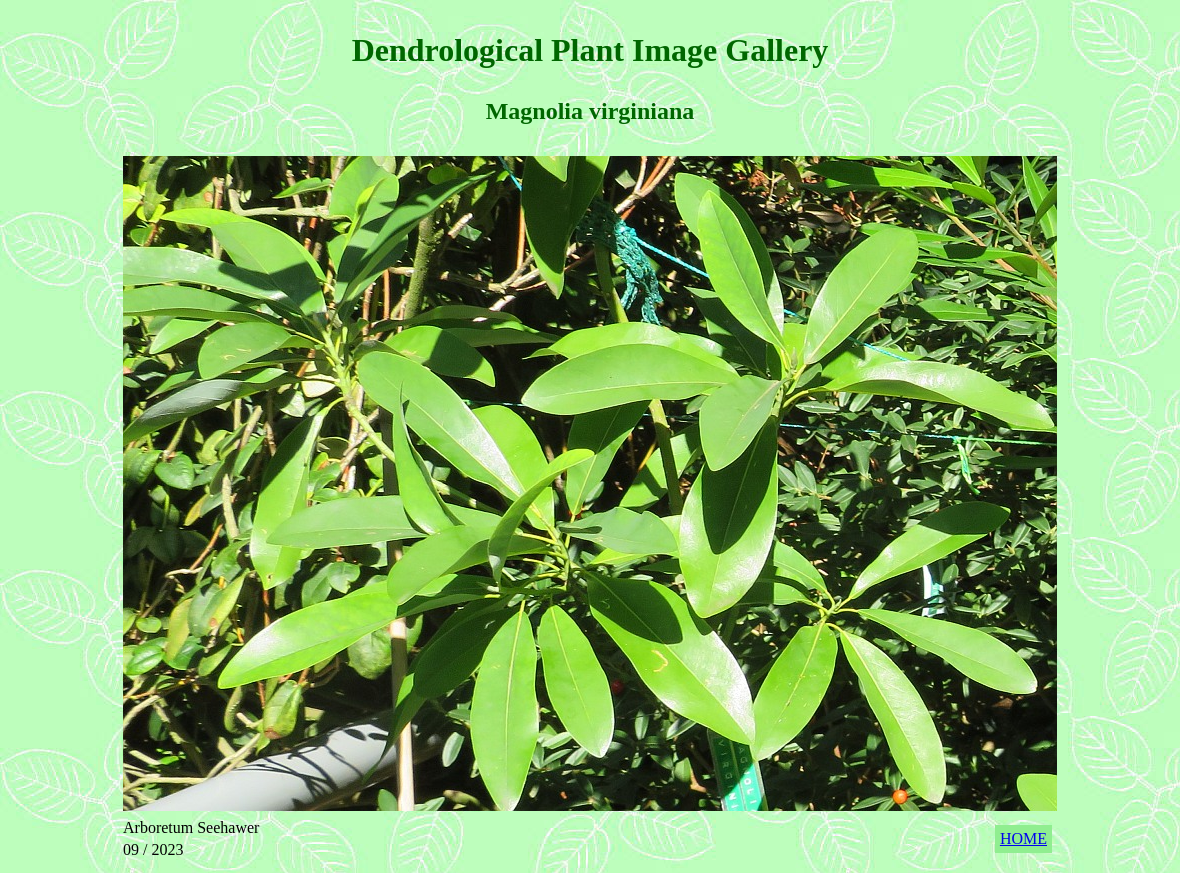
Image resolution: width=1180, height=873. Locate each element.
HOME (1023, 838)
